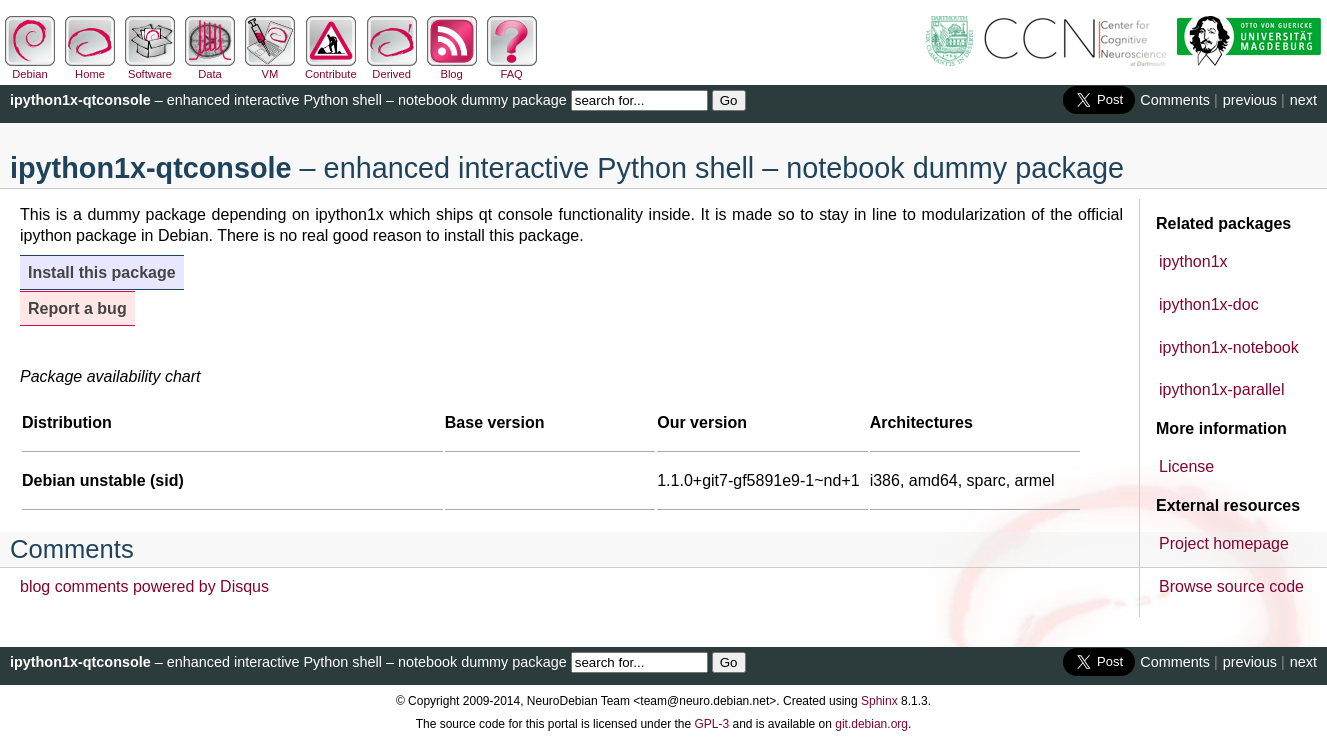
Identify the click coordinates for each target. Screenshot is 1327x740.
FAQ (512, 68)
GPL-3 (711, 724)
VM (270, 68)
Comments (1175, 100)
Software (150, 68)
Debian (30, 68)
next (1303, 100)
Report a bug (77, 308)
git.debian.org (871, 724)
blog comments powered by (144, 586)
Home (90, 68)
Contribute (331, 68)
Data (210, 68)
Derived (392, 68)
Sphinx (879, 701)
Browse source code (1231, 586)
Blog (452, 68)
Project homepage (1224, 543)
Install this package (102, 272)
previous (1250, 100)
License (1186, 466)
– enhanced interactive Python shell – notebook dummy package (288, 100)
